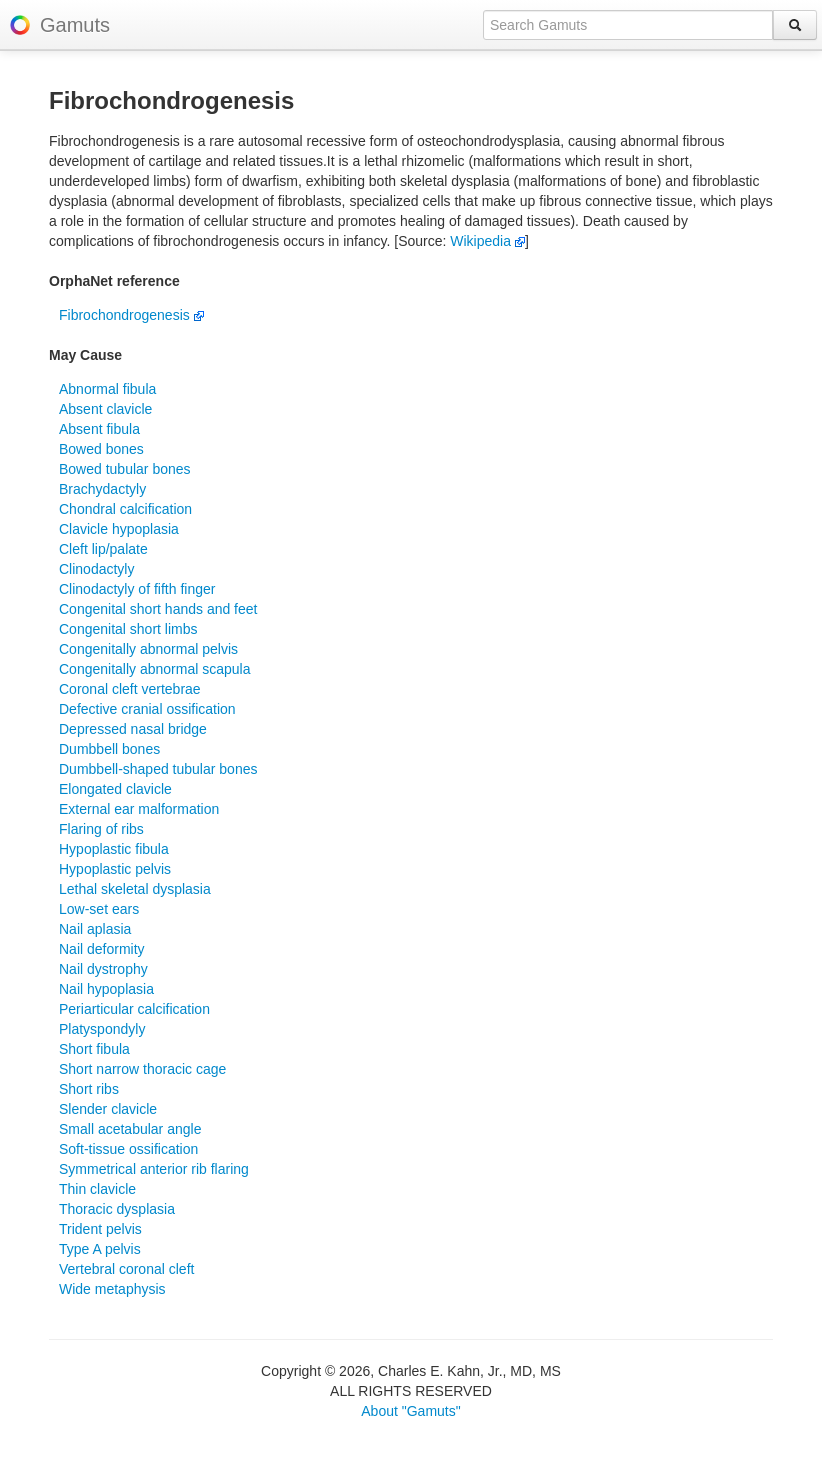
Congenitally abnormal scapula (154, 669)
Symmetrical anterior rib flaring (154, 1169)
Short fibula (94, 1049)
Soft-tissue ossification (128, 1149)
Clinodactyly (96, 569)
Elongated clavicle (115, 789)
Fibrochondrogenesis (131, 315)
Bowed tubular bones (125, 469)
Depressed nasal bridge (133, 729)
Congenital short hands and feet (158, 609)
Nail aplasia (95, 929)
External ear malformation (139, 809)
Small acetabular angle (130, 1129)
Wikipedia (487, 241)
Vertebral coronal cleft (126, 1269)
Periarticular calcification (134, 1009)
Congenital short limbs (128, 629)
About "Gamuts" (410, 1411)
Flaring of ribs (101, 829)
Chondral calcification (125, 509)
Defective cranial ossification (147, 709)
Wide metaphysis (112, 1289)
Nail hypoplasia (106, 989)
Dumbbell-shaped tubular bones (158, 769)
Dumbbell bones (109, 749)
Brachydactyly (102, 489)
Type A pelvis (100, 1249)
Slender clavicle (108, 1109)
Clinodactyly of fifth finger (137, 589)
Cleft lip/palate (103, 549)
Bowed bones (101, 449)
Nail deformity (102, 949)
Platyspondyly (102, 1029)
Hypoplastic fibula (114, 849)
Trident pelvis (100, 1229)
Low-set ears (99, 909)
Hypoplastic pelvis (115, 869)
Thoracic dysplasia (117, 1209)
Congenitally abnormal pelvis (148, 649)
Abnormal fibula (107, 389)
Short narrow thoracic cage (142, 1069)
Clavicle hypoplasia (119, 529)
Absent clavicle (105, 409)
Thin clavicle (97, 1189)
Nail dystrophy (103, 969)
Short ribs (89, 1089)
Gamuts (75, 25)
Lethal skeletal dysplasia (135, 889)
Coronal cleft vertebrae (130, 689)
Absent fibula (99, 429)
